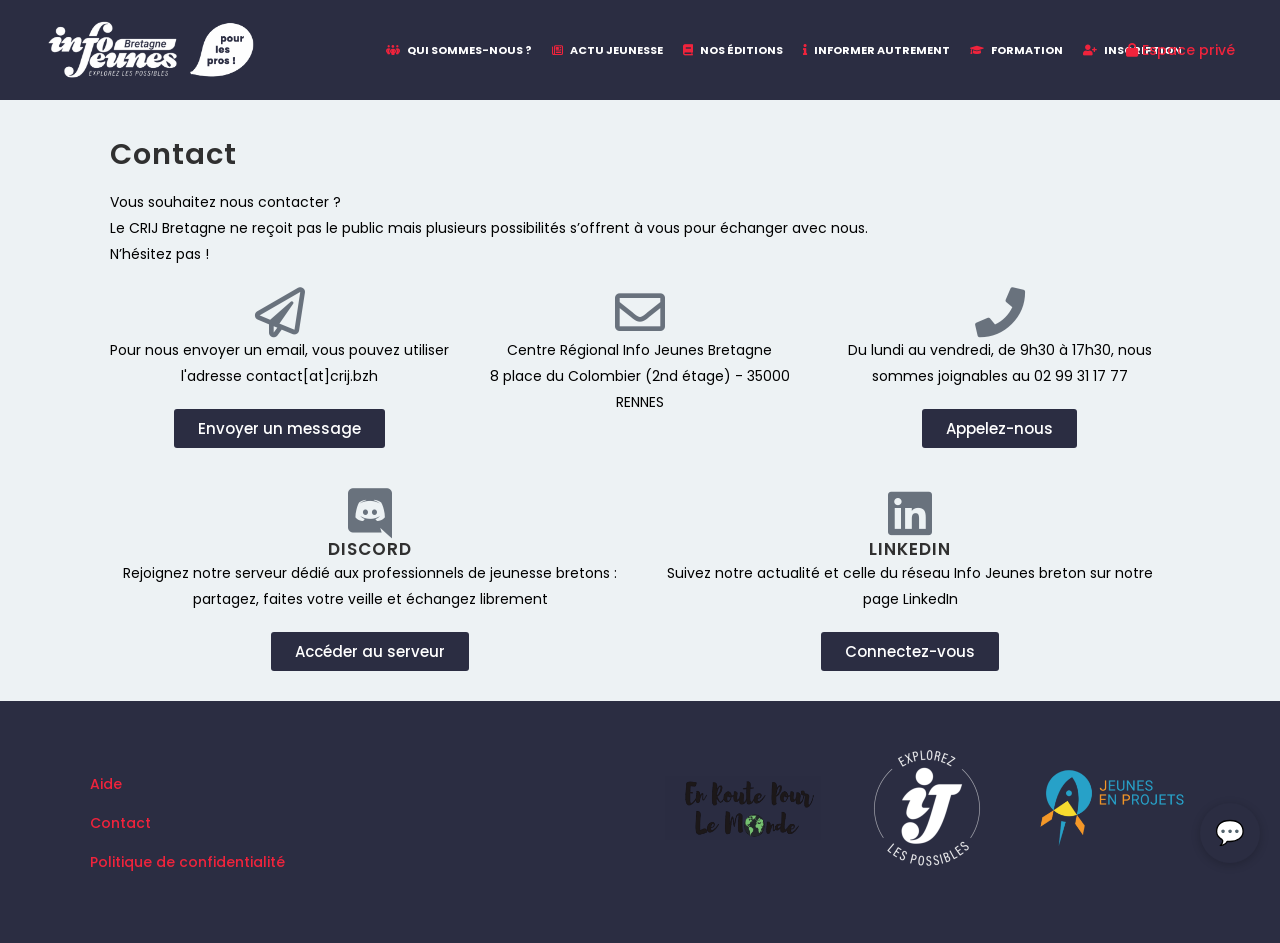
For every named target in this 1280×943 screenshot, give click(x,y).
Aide (106, 784)
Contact (120, 823)
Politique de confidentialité (187, 862)
